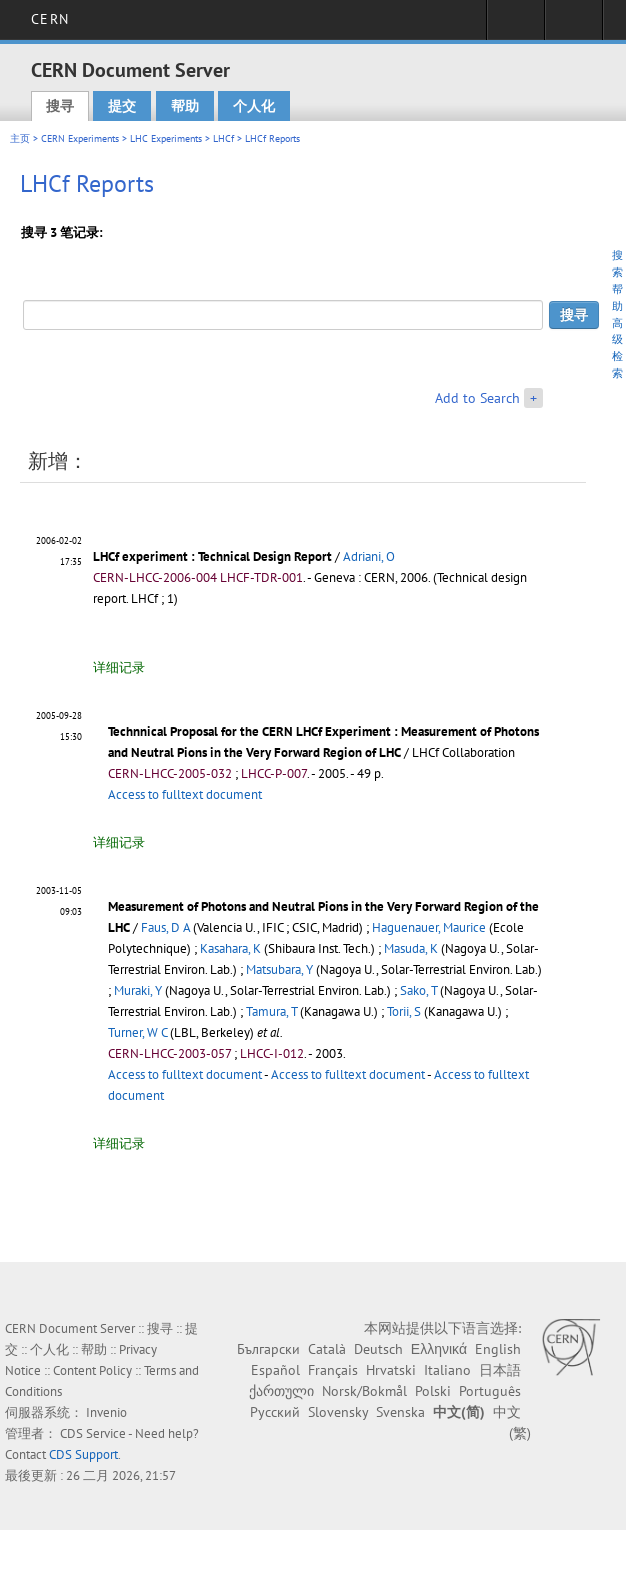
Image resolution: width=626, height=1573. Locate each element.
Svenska (400, 1412)
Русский (275, 1412)
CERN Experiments (80, 138)
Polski (433, 1391)
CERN (49, 19)
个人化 (254, 106)
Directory (573, 26)
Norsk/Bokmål (364, 1391)
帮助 (185, 106)
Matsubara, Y (279, 969)
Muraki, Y (138, 990)
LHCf (223, 138)
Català (327, 1349)
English (498, 1349)
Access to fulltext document (185, 794)
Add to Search (477, 398)
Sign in (515, 26)
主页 (20, 138)
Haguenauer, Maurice (429, 927)
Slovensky (338, 1412)
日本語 (500, 1370)
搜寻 (60, 106)
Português (490, 1391)
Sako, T (418, 990)
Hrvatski (391, 1370)
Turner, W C (137, 1032)
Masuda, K (411, 948)
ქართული (281, 1391)
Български (268, 1349)
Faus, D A (165, 927)
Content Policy (92, 1370)
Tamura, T (271, 1011)
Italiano (447, 1370)
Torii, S (404, 1011)
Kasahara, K (230, 948)
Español (275, 1370)
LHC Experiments (166, 138)
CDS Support (83, 1454)
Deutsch (378, 1349)
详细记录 (119, 667)
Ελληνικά (439, 1349)
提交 (122, 106)
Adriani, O (369, 556)
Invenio (106, 1412)
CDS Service (93, 1433)
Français (333, 1370)
